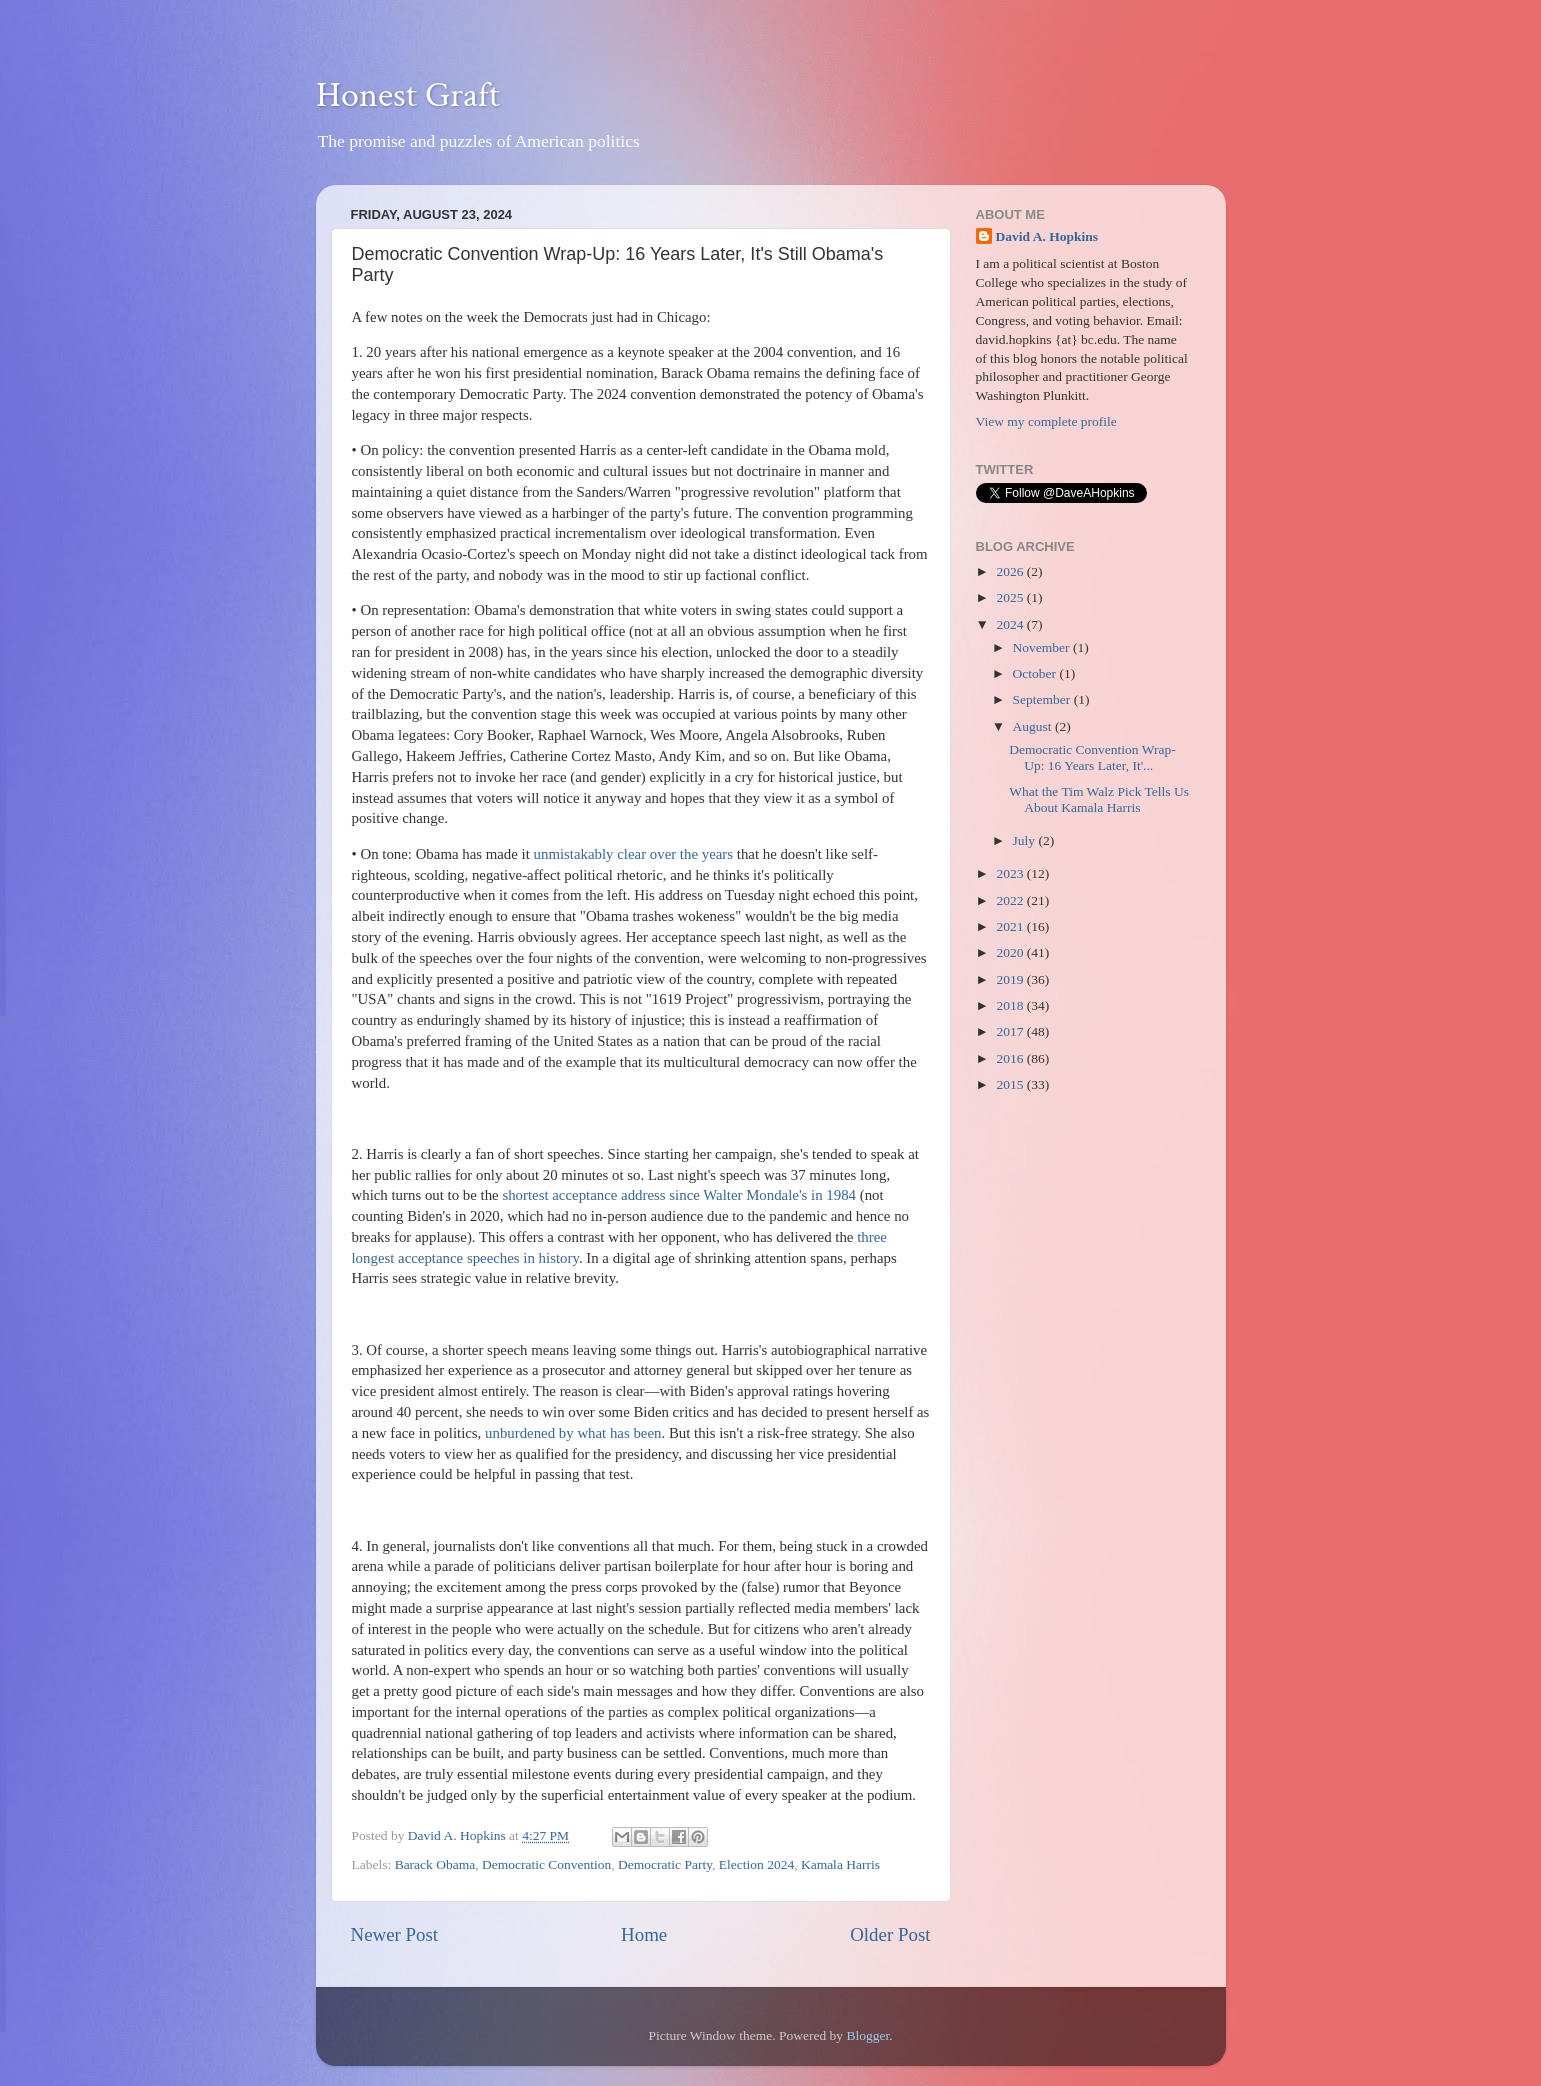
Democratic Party (665, 1864)
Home (644, 1934)
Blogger (867, 2035)
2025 (1011, 597)
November (1043, 647)
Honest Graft (408, 95)
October (1036, 673)
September (1043, 699)
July (1026, 840)
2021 (1011, 926)
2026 (1011, 571)
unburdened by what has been (573, 1433)
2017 (1011, 1031)
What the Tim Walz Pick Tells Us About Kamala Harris (1099, 799)
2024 (1011, 624)
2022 (1011, 900)
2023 (1011, 873)
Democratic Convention (546, 1864)
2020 (1011, 952)
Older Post (890, 1934)
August (1034, 726)
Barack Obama (435, 1864)
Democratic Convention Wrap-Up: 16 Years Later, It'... (1092, 757)
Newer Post (395, 1934)
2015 (1011, 1084)
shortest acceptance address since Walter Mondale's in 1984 (679, 1195)
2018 (1011, 1005)
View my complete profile (1046, 421)
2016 (1011, 1058)
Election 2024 (756, 1864)
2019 (1011, 979)
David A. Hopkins (1047, 236)
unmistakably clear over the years (634, 854)
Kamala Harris (840, 1864)
